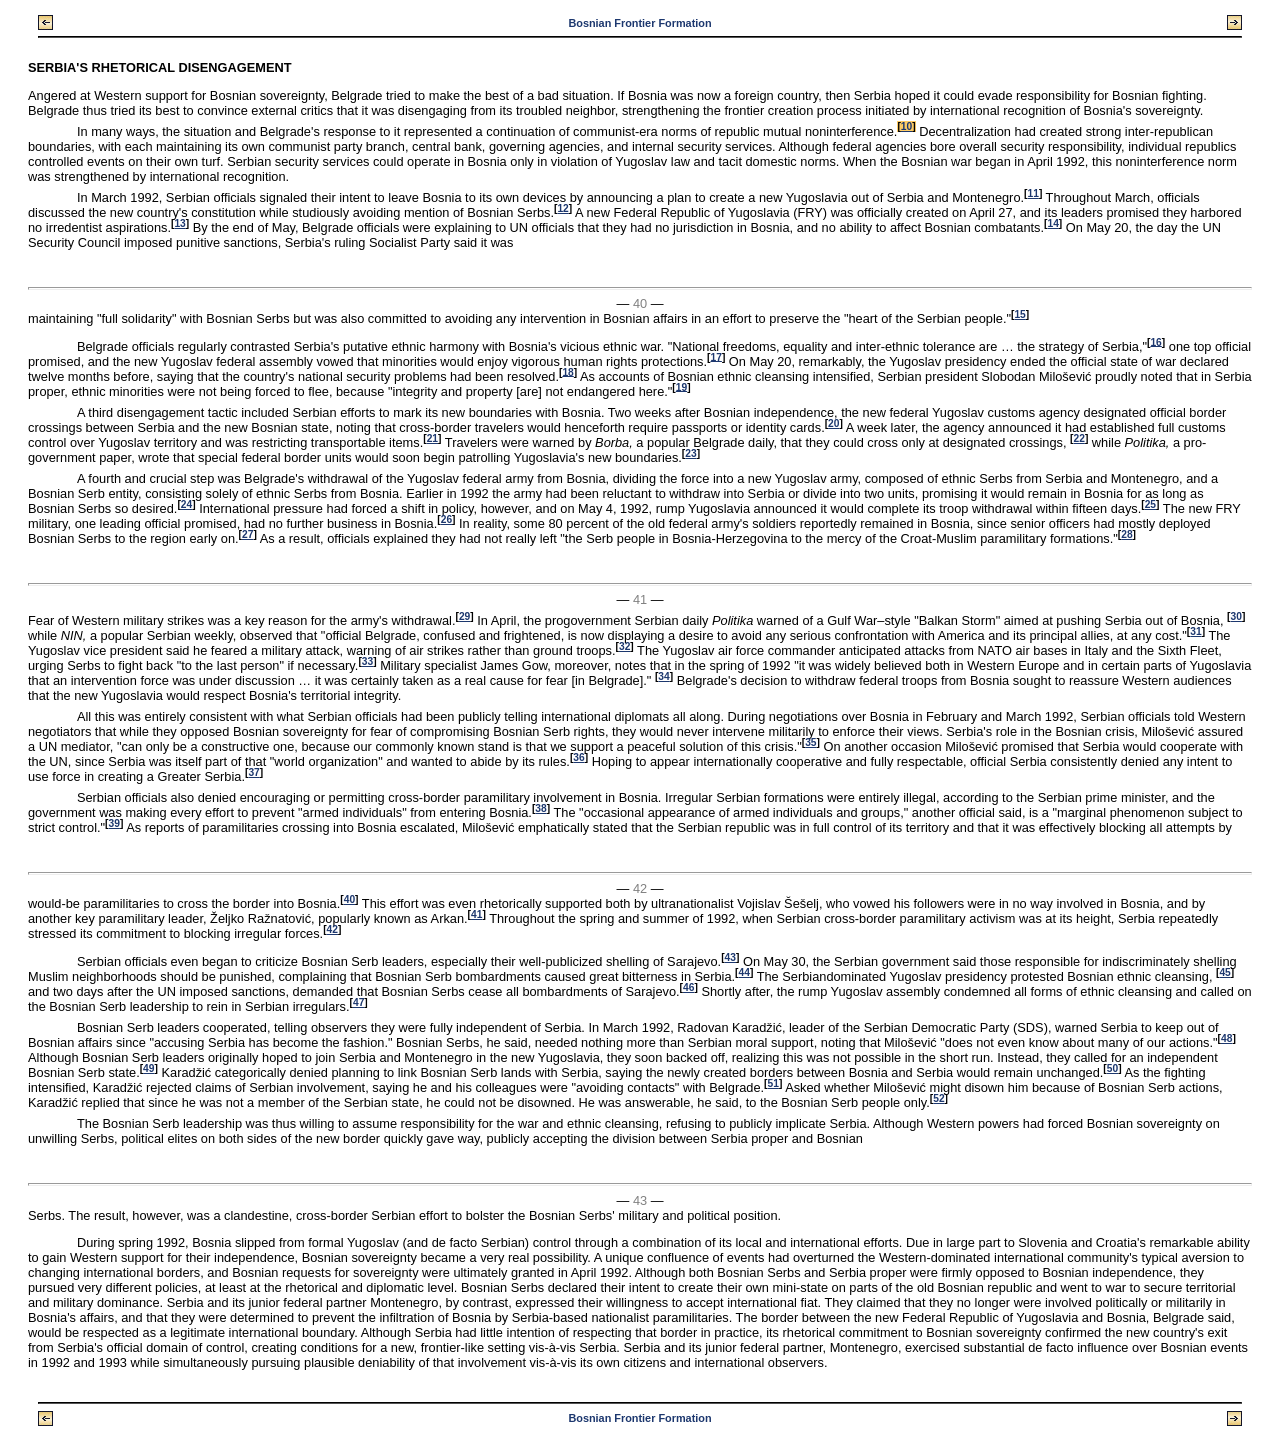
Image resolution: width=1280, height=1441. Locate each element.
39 (114, 823)
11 (1032, 193)
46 (688, 987)
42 (332, 929)
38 (540, 808)
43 (730, 957)
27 (247, 534)
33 (367, 661)
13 (179, 223)
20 (833, 423)
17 (716, 356)
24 (186, 504)
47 (358, 1002)
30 (1236, 616)
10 (906, 126)
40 (349, 899)
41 (476, 914)
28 (1126, 534)
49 (148, 1068)
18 (567, 371)
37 (253, 772)
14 (1052, 223)
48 (1226, 1038)
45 (1224, 972)
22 (1078, 438)
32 (624, 646)
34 (663, 676)
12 (562, 208)
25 (1150, 504)
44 (744, 972)
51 (773, 1083)
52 (938, 1098)
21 (432, 438)
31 (1195, 631)
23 (690, 453)
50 (1112, 1068)
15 (1019, 314)
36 (578, 757)
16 (1155, 341)
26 (446, 519)
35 (810, 742)
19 (681, 386)
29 (464, 616)
